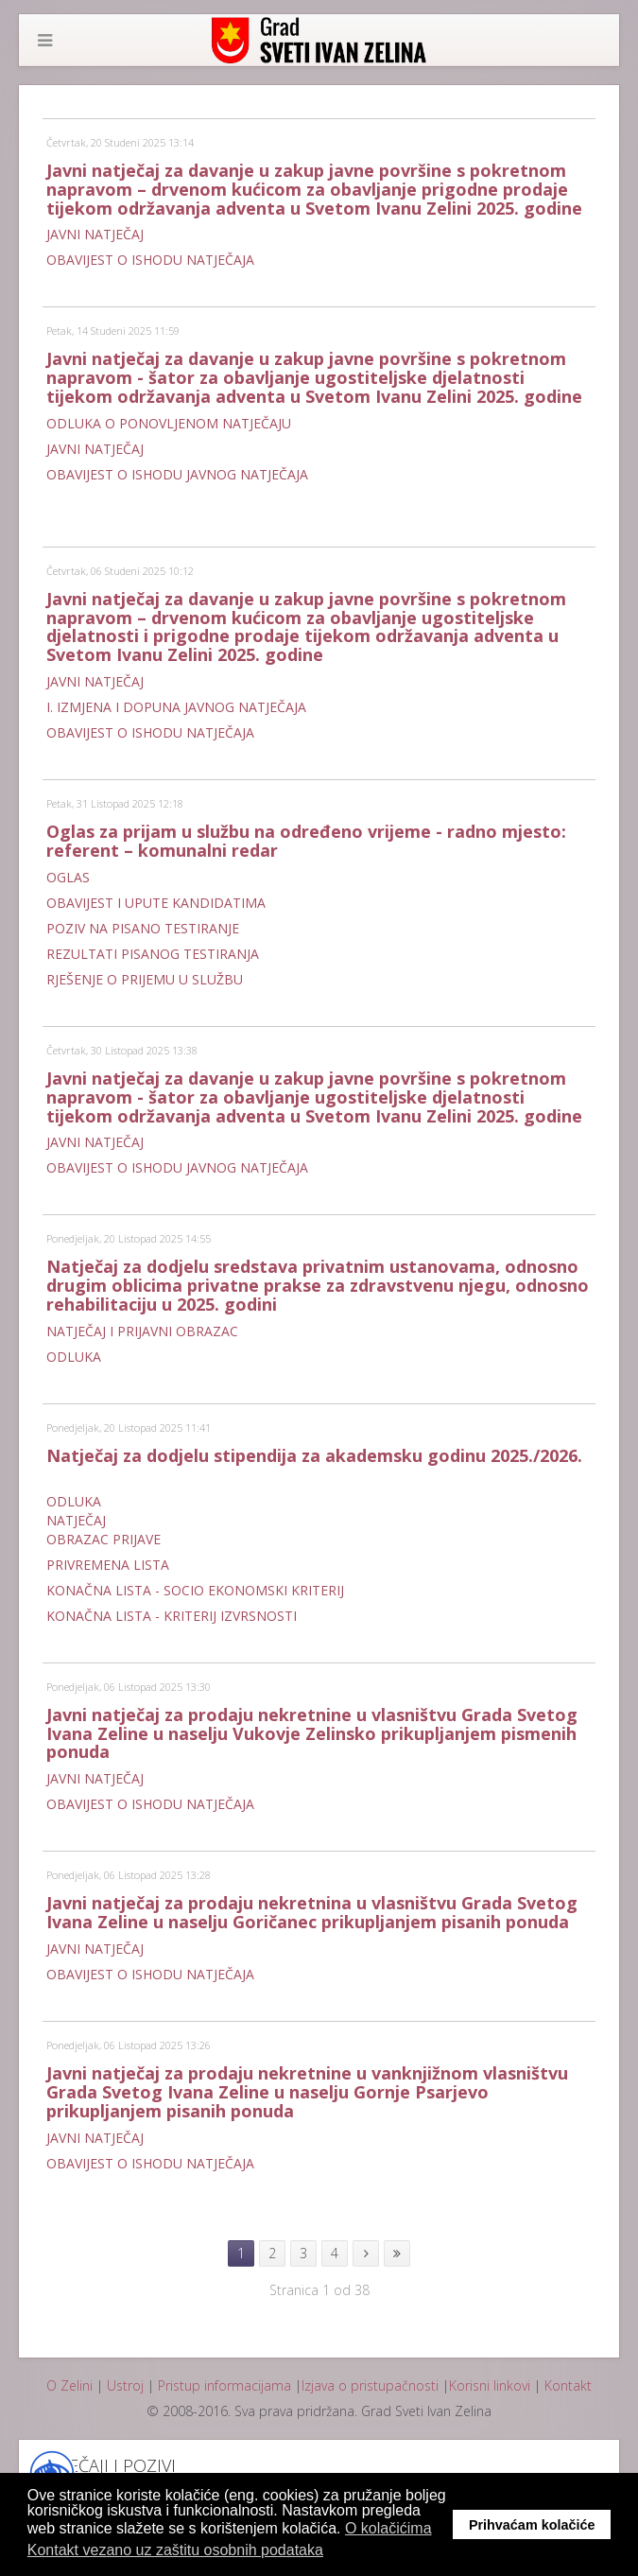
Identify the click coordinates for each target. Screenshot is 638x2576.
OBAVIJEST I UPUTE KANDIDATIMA (156, 903)
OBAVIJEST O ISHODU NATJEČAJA (150, 260)
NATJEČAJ (76, 1520)
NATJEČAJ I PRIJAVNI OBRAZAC (142, 1331)
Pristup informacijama (224, 2385)
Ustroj (125, 2385)
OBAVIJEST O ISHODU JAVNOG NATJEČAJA (177, 474)
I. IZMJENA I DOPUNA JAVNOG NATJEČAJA (176, 707)
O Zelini (69, 2385)
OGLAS (70, 877)
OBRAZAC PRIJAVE (103, 1539)
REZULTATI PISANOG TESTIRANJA (152, 954)
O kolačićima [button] (388, 2528)
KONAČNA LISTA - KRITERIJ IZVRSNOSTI (171, 1616)
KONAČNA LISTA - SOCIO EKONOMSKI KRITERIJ (195, 1590)
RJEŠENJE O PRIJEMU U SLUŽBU (144, 979)
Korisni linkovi (489, 2385)
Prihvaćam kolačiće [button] (532, 2524)
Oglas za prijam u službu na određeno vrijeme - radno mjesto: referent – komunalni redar (306, 841)
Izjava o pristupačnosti (370, 2385)
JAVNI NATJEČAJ (95, 234)
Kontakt (568, 2385)
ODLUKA (73, 1357)
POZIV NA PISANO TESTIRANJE (142, 928)
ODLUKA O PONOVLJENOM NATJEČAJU (168, 423)
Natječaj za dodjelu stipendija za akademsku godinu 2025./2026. (314, 1455)
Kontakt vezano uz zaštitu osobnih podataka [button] (175, 2550)
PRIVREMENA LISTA (107, 1565)
